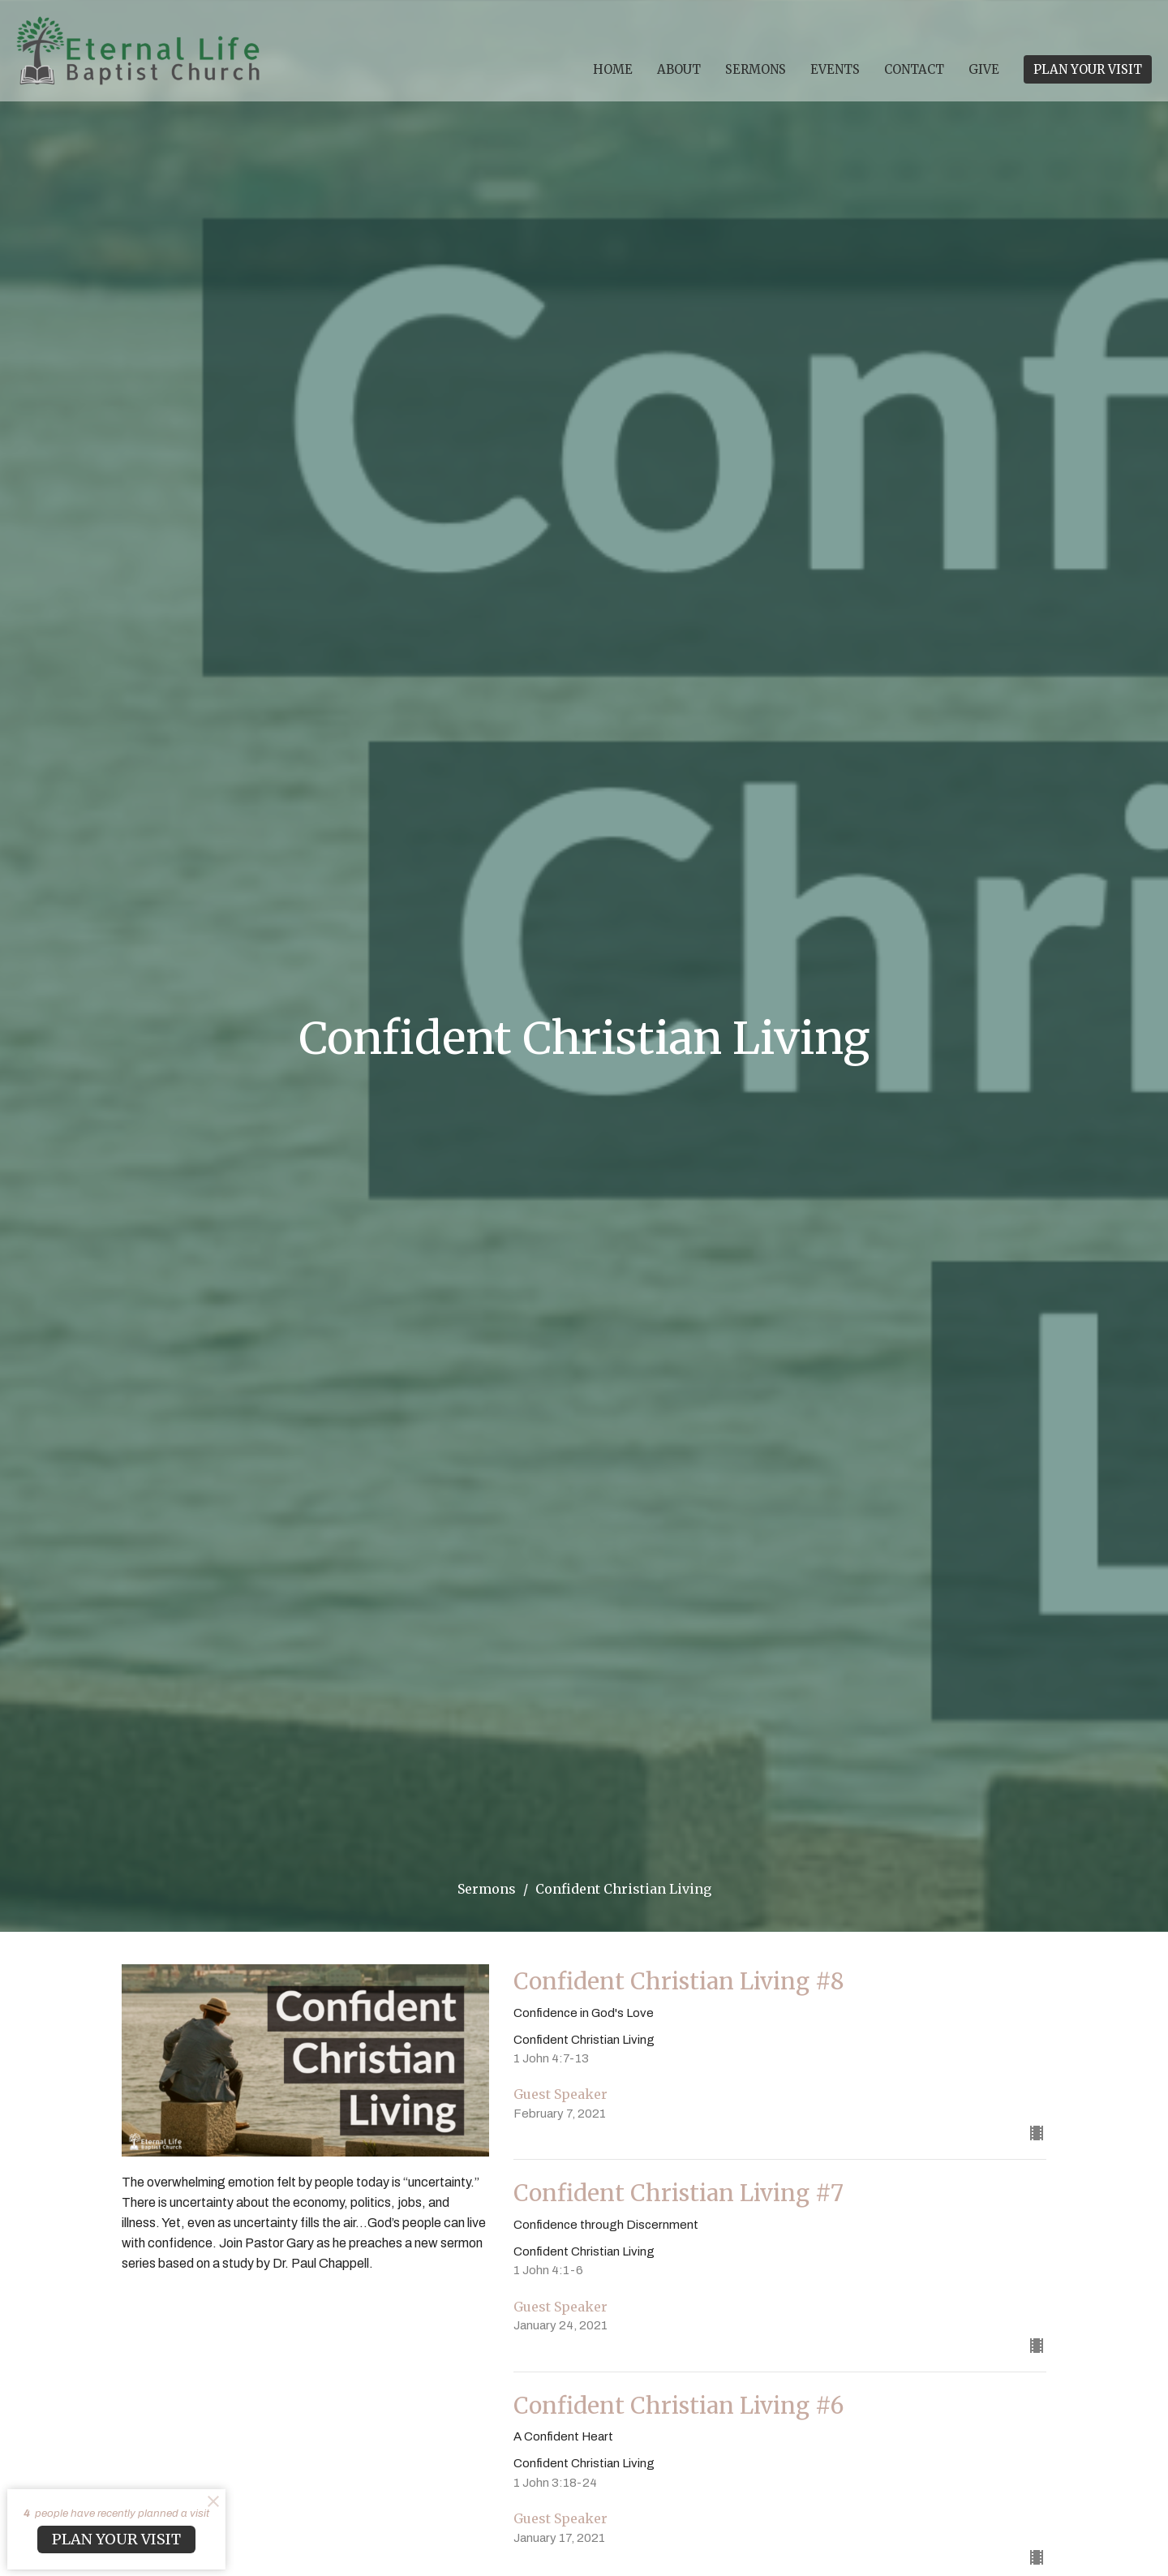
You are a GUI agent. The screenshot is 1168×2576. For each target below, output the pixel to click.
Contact (914, 69)
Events (835, 69)
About (679, 69)
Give (983, 69)
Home (613, 69)
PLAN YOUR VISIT (1087, 69)
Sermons (755, 69)
